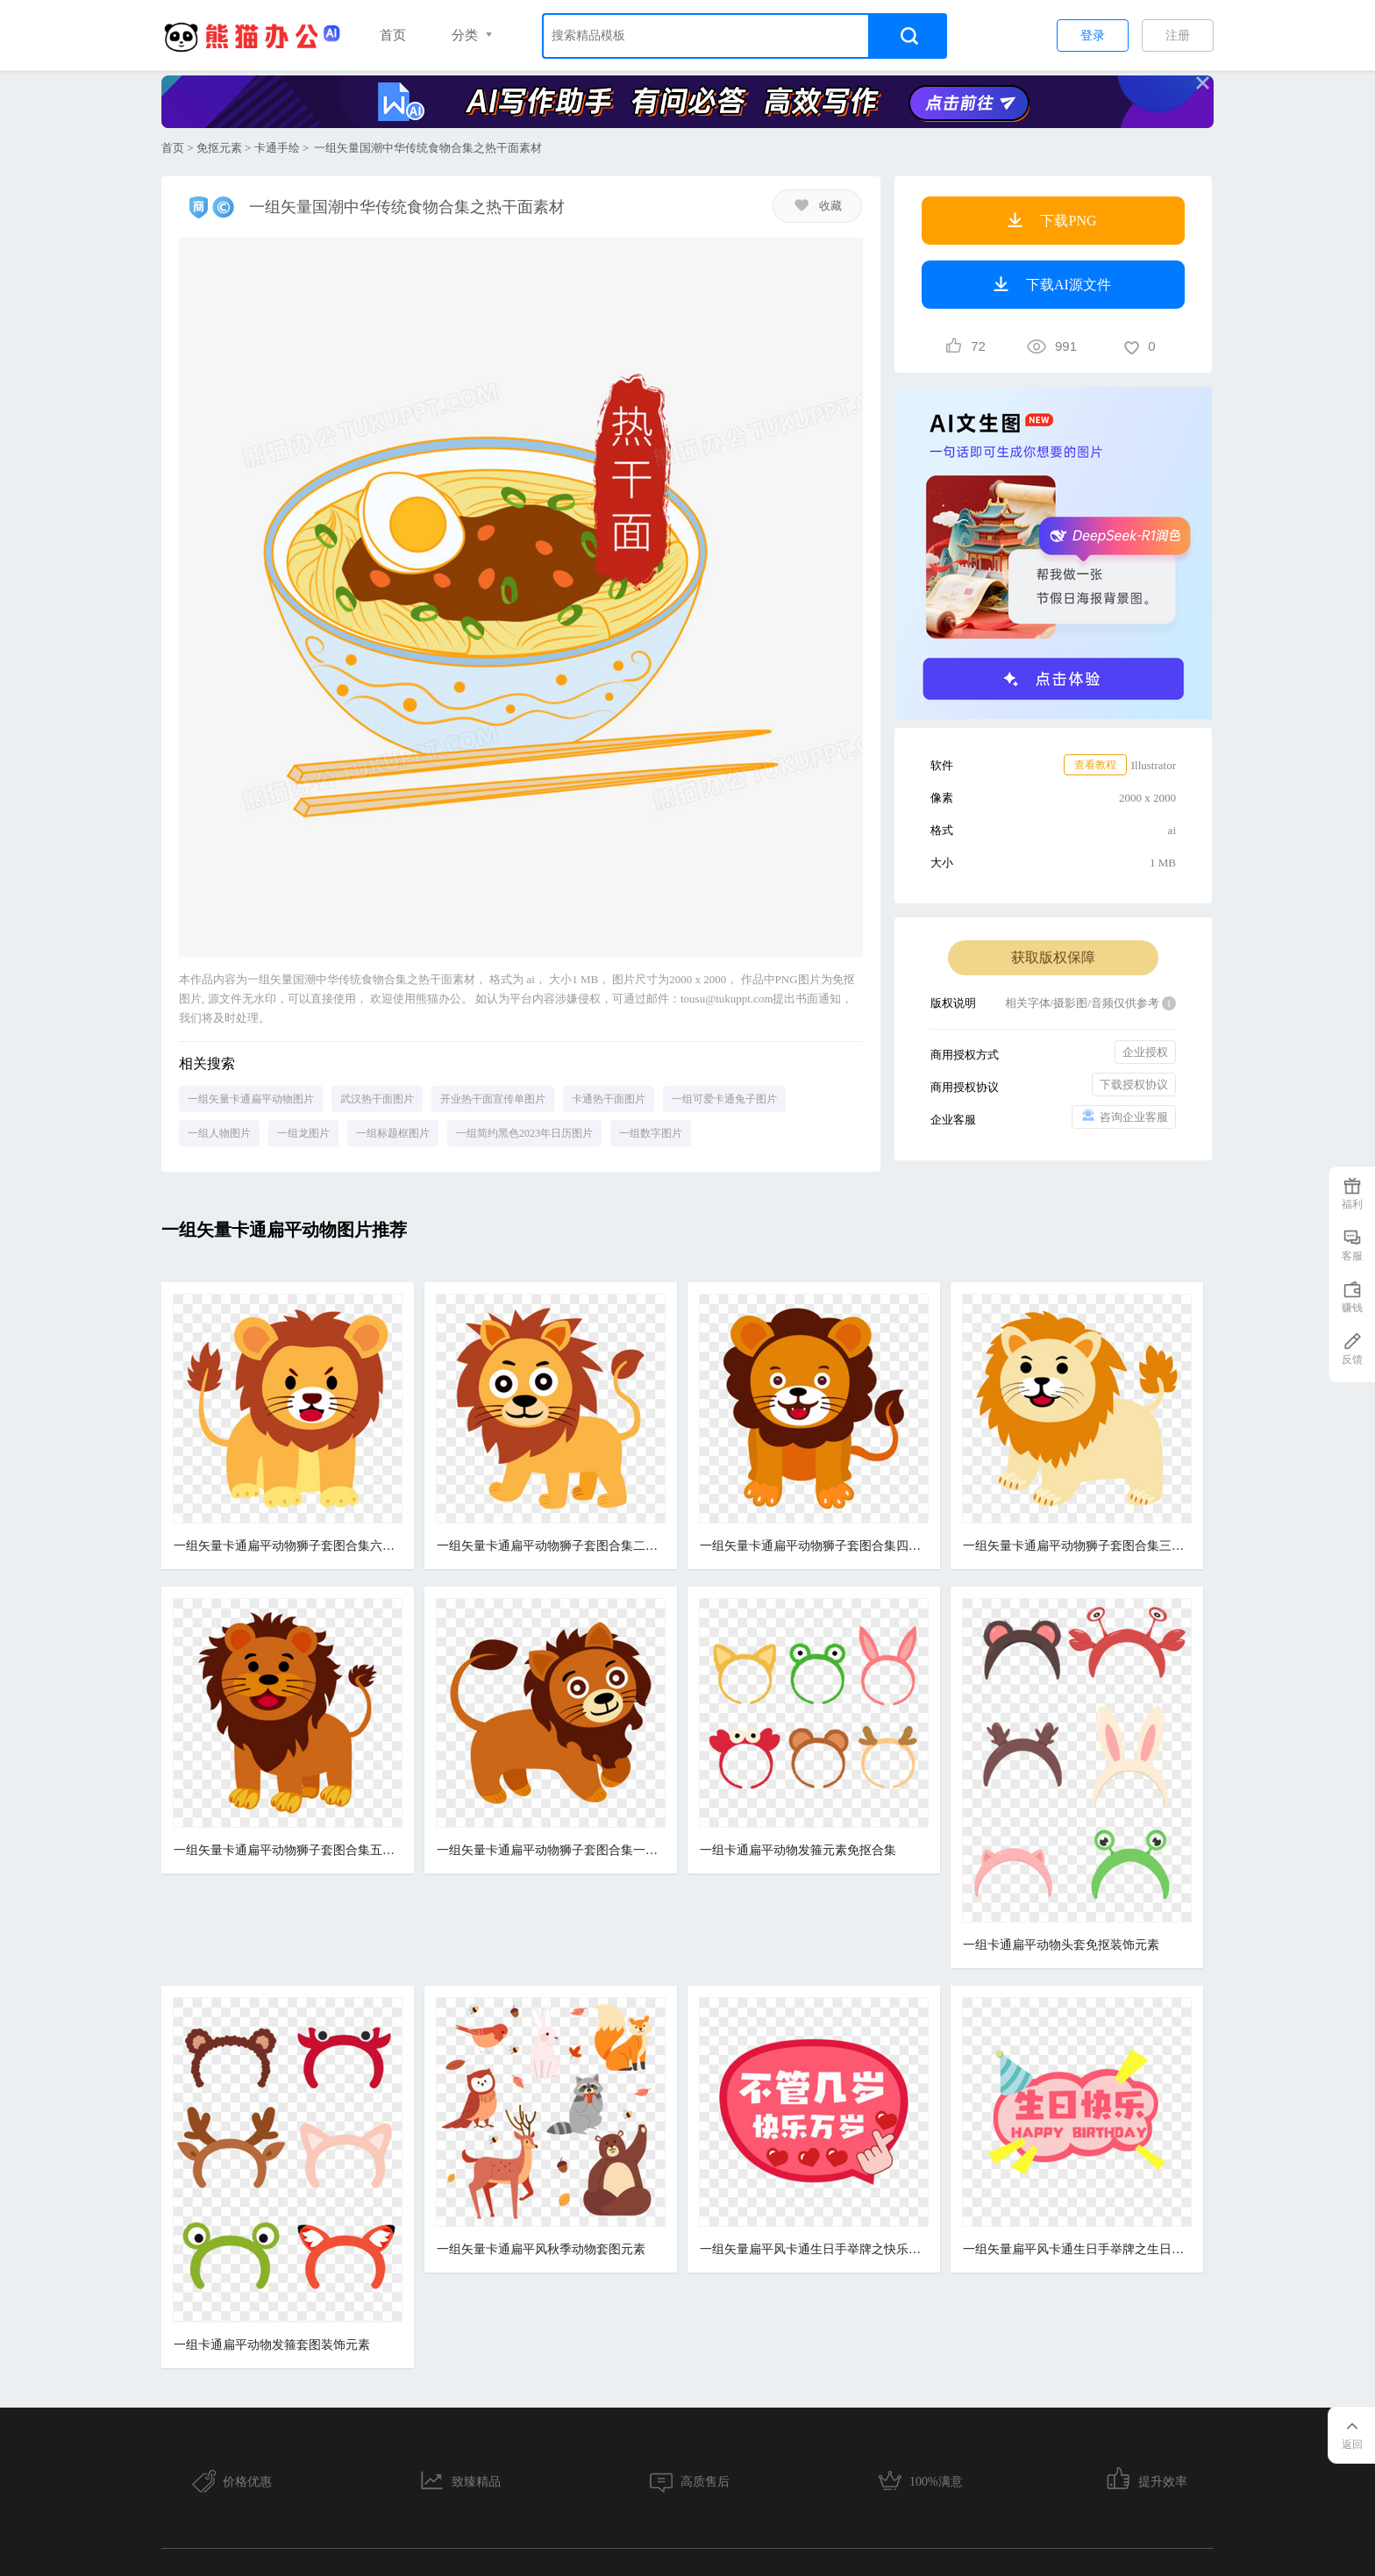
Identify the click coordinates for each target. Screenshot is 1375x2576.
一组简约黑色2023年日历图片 (524, 1133)
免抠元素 (219, 147)
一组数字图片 (650, 1133)
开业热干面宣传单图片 (492, 1099)
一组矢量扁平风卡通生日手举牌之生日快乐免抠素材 (1077, 2249)
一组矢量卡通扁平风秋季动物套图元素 (541, 2249)
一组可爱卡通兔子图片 (724, 1099)
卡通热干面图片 (608, 1099)
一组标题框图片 (393, 1133)
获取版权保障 (1053, 957)
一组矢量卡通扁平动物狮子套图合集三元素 (1077, 1545)
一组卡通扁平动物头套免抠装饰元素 (1061, 1945)
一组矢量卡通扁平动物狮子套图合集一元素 (551, 1850)
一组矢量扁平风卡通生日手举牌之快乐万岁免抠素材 (814, 2249)
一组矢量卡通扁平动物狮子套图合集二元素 (551, 1545)
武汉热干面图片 (377, 1099)
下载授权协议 (1134, 1084)
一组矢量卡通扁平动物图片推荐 (284, 1229)
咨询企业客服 (1123, 1116)
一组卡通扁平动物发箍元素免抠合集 (798, 1850)
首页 (393, 35)
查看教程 (1095, 765)
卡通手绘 (277, 147)
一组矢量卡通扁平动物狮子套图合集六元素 (288, 1545)
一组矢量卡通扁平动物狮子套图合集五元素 (288, 1850)
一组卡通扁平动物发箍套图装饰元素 (272, 2344)
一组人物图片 (219, 1133)
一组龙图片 (303, 1133)
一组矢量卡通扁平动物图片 (251, 1099)
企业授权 (1145, 1052)
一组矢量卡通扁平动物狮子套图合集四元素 (814, 1545)
